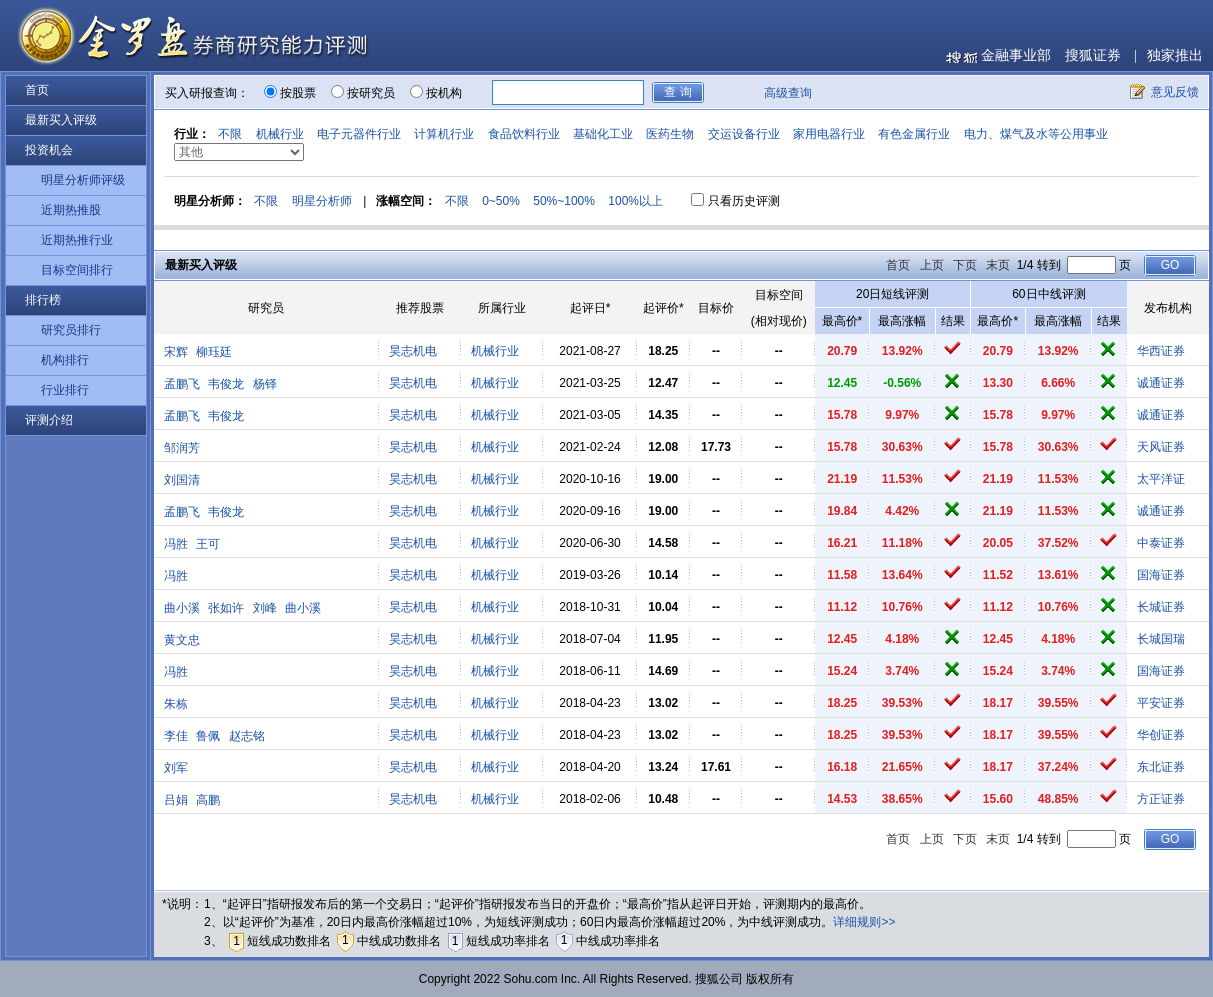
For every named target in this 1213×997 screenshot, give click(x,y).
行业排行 (65, 390)
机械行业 (280, 134)
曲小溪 (182, 608)
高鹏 (208, 800)
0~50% (501, 201)
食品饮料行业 (524, 134)
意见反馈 (1175, 92)
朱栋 (176, 704)
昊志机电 (413, 351)
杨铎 (265, 384)
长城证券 (1161, 607)
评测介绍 (49, 420)
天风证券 (1161, 447)
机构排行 (65, 360)
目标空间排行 (77, 270)
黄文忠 (182, 640)
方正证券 (1161, 799)
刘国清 (182, 480)
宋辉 (176, 352)
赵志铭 (247, 736)
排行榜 (43, 300)
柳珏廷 (214, 352)
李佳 (176, 736)
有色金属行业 (914, 134)
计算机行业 (444, 134)
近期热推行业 (77, 240)
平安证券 (1161, 703)
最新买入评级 (61, 120)
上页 (932, 265)
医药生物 (670, 134)
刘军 (176, 768)
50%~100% (564, 201)
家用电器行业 (829, 134)
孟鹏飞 (182, 384)
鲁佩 (208, 736)
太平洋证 (1161, 479)
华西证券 (1161, 351)
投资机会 (49, 150)
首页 (37, 90)
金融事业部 (1016, 55)
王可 (208, 544)
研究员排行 (71, 330)
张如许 (226, 608)
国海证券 (1161, 575)
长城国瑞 (1161, 639)
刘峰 (265, 608)
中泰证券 (1161, 543)
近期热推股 (71, 210)
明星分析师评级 (83, 180)
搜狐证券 (1093, 55)
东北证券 (1161, 767)
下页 (965, 265)
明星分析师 (322, 201)
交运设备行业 (744, 134)
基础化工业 (603, 134)
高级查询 (788, 93)
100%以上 (635, 201)
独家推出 (1175, 55)
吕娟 (176, 800)
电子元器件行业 (359, 134)
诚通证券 (1161, 383)
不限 (230, 134)
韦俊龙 (226, 384)
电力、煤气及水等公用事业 (1036, 134)
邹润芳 (182, 448)
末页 (998, 265)
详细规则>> (864, 922)
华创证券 (1161, 735)
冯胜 (176, 544)
